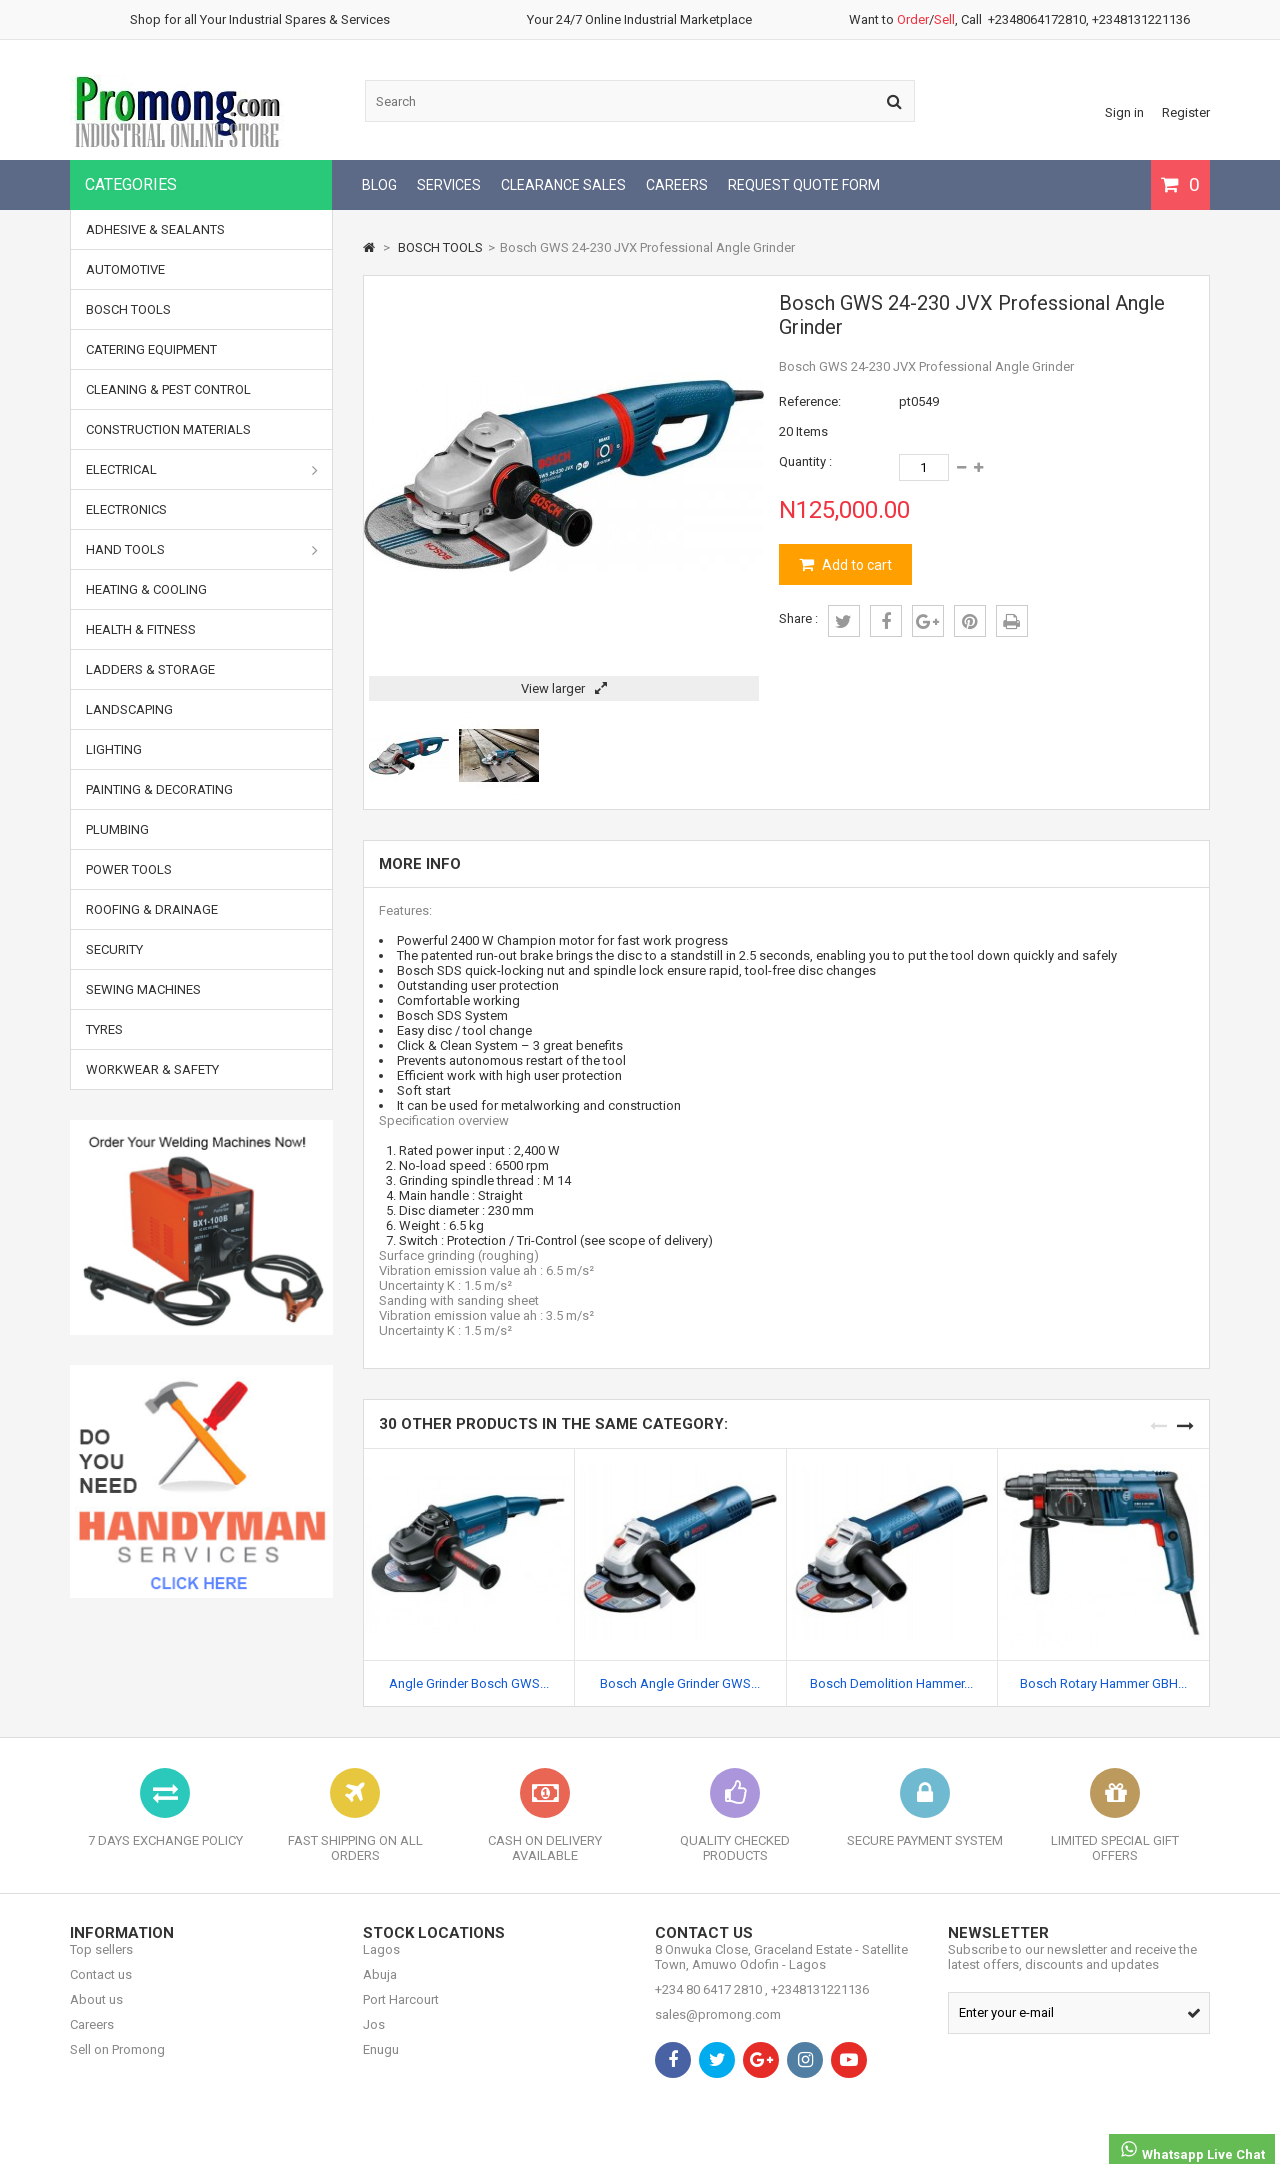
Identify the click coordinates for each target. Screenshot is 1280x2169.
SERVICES (449, 185)
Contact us (101, 1989)
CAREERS (677, 185)
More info (420, 864)
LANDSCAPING (129, 709)
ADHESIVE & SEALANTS (155, 229)
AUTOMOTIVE (125, 269)
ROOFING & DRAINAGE (152, 909)
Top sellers (101, 1964)
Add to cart (855, 565)
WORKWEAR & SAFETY (152, 1069)
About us (96, 2014)
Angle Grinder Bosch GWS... (469, 1683)
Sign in (1124, 112)
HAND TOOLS (202, 550)
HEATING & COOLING (146, 589)
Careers (92, 2039)
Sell (944, 19)
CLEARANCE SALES (563, 185)
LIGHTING (114, 749)
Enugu (381, 2064)
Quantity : (805, 461)
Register (1186, 112)
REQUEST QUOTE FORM (804, 185)
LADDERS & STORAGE (150, 669)
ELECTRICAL (202, 470)
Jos (374, 2039)
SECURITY (114, 949)
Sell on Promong (117, 2064)
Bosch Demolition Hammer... (891, 1683)
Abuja (380, 1989)
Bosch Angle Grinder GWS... (680, 1683)
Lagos (381, 1964)
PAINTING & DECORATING (159, 789)
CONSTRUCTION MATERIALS (168, 429)
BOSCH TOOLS (128, 309)
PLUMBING (117, 829)
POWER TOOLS (129, 869)
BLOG (379, 185)
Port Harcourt (401, 2014)
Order (913, 19)
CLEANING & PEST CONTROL (168, 389)
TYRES (104, 1029)
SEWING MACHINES (143, 989)
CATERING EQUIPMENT (151, 349)
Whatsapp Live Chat (1192, 2150)
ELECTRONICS (126, 509)
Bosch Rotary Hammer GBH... (1103, 1683)
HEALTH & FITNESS (141, 629)
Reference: (810, 401)
